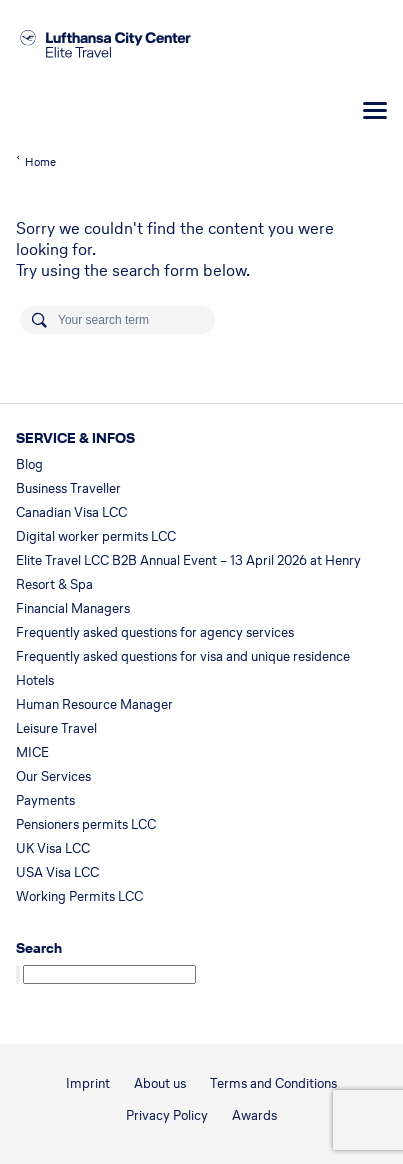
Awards (254, 1115)
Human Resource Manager (94, 704)
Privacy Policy (167, 1115)
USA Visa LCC (57, 872)
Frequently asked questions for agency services (155, 632)
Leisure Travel (56, 728)
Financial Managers (73, 608)
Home (40, 162)
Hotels (35, 680)
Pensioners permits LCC (86, 824)
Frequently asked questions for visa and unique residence (183, 656)
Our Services (53, 776)
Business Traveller (68, 488)
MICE (32, 752)
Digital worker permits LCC (96, 536)
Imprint (88, 1083)
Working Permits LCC (79, 896)
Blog (29, 464)
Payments (45, 800)
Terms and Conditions (273, 1083)
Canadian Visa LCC (71, 512)
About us (160, 1083)
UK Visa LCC (53, 848)
